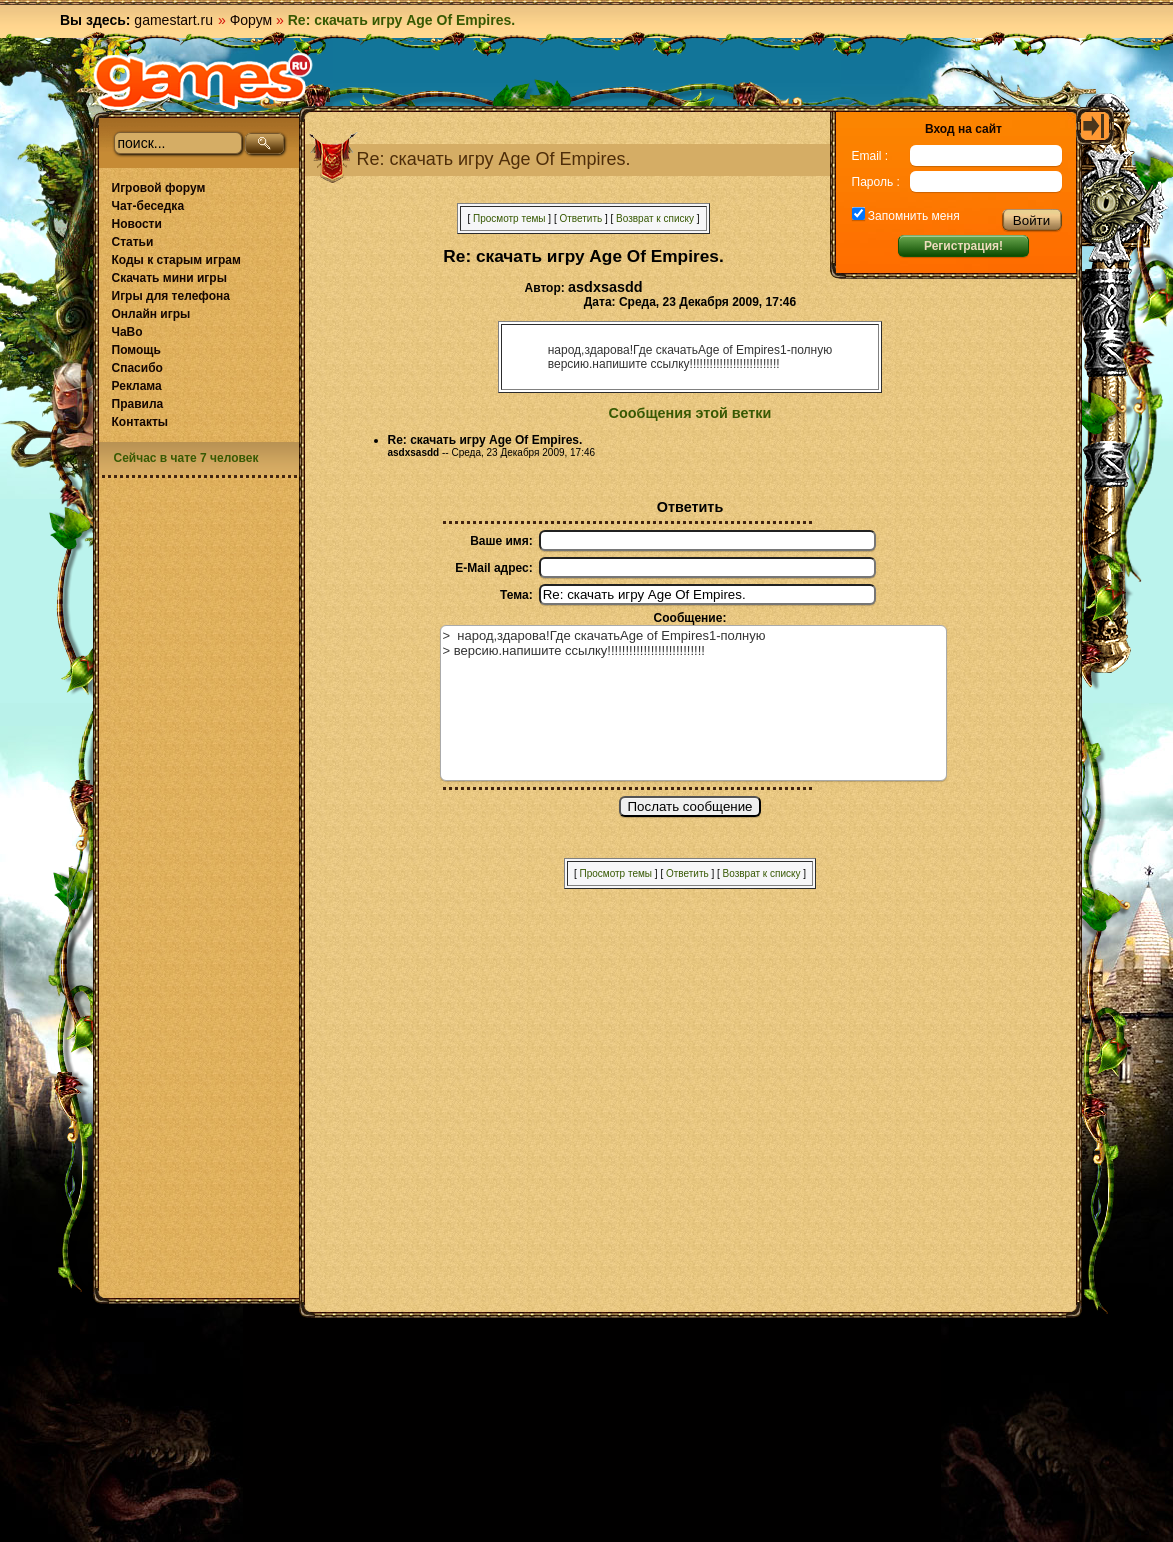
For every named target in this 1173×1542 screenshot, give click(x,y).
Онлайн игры (151, 314)
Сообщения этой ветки (690, 413)
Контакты (140, 422)
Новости (137, 224)
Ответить (580, 218)
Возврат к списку (655, 218)
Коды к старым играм (176, 260)
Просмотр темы (509, 218)
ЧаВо (127, 332)
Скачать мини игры (169, 278)
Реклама (137, 386)
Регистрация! (963, 246)
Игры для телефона (171, 296)
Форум (251, 20)
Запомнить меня (912, 216)
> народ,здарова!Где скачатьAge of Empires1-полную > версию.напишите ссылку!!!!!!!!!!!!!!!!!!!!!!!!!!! (693, 703)
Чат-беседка (148, 206)
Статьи (133, 242)
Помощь (136, 350)
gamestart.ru (173, 20)
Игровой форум (159, 188)
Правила (138, 404)
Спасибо (137, 368)
